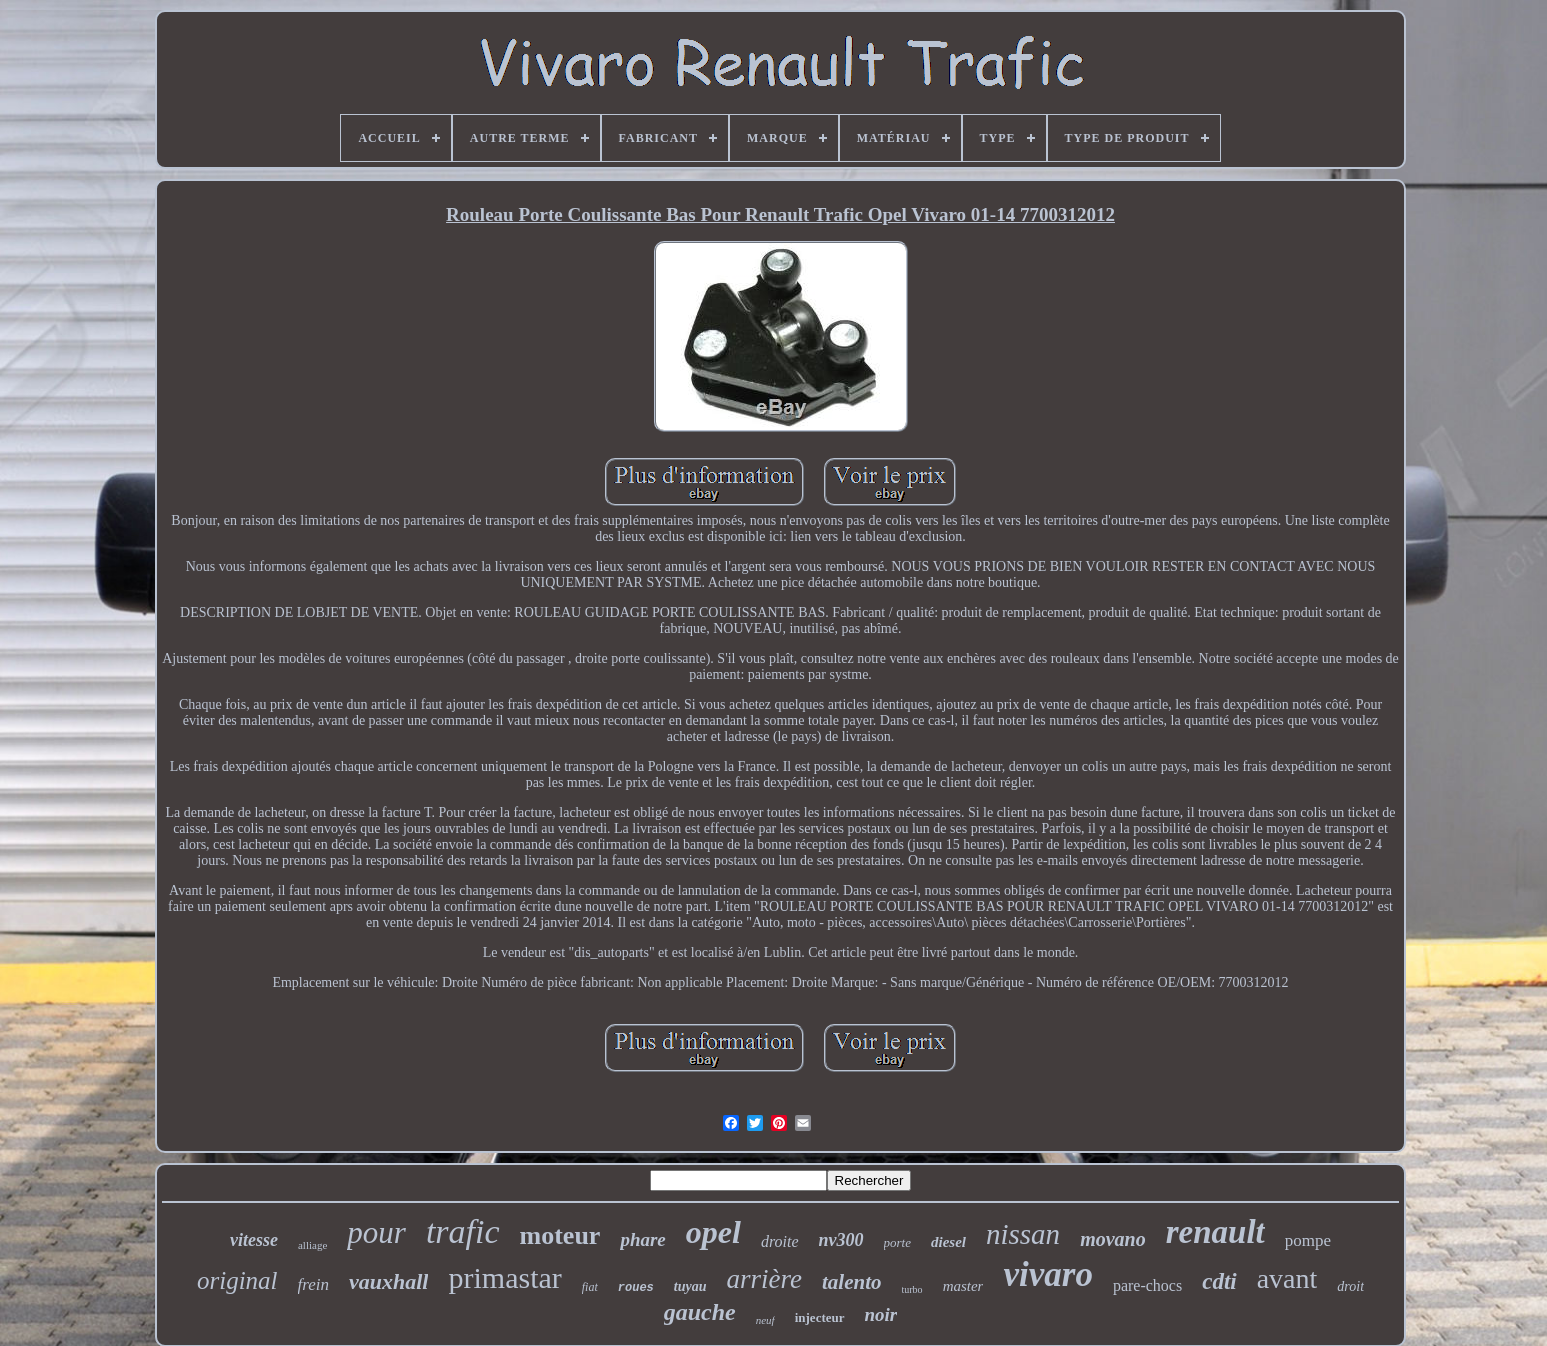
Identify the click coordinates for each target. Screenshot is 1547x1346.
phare (642, 1239)
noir (881, 1314)
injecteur (820, 1317)
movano (1113, 1239)
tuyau (690, 1286)
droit (1350, 1286)
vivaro (1047, 1274)
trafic (463, 1231)
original (237, 1280)
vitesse (254, 1240)
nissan (1023, 1234)
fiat (590, 1287)
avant (1287, 1278)
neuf (765, 1320)
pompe (1308, 1240)
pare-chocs (1147, 1285)
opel (713, 1232)
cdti (1219, 1281)
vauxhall (388, 1281)
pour (376, 1232)
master (963, 1286)
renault (1215, 1232)
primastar (504, 1277)
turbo (912, 1289)
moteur (560, 1235)
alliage (312, 1245)
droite (780, 1241)
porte (897, 1242)
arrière (765, 1279)
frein (313, 1284)
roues (636, 1288)
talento (852, 1282)
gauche (700, 1312)
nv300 (841, 1240)
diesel (948, 1242)
